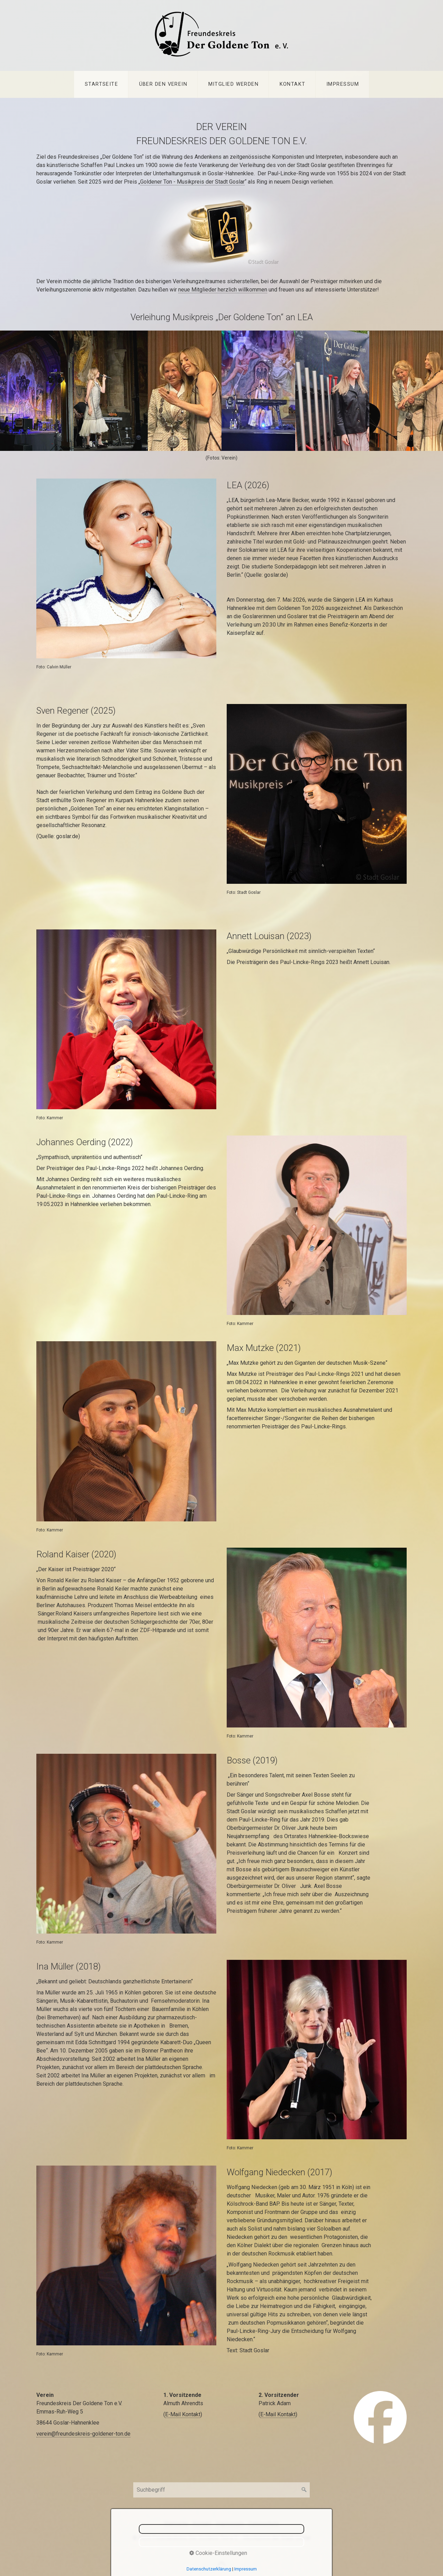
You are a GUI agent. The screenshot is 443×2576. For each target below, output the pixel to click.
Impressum (342, 84)
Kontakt (293, 84)
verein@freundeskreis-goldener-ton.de (83, 2433)
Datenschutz (263, 2523)
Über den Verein (163, 84)
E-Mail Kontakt (182, 2414)
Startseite (101, 84)
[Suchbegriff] (221, 2490)
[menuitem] (101, 84)
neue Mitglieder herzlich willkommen (222, 289)
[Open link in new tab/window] (380, 2417)
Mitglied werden (233, 84)
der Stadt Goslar (225, 181)
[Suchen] (304, 2490)
